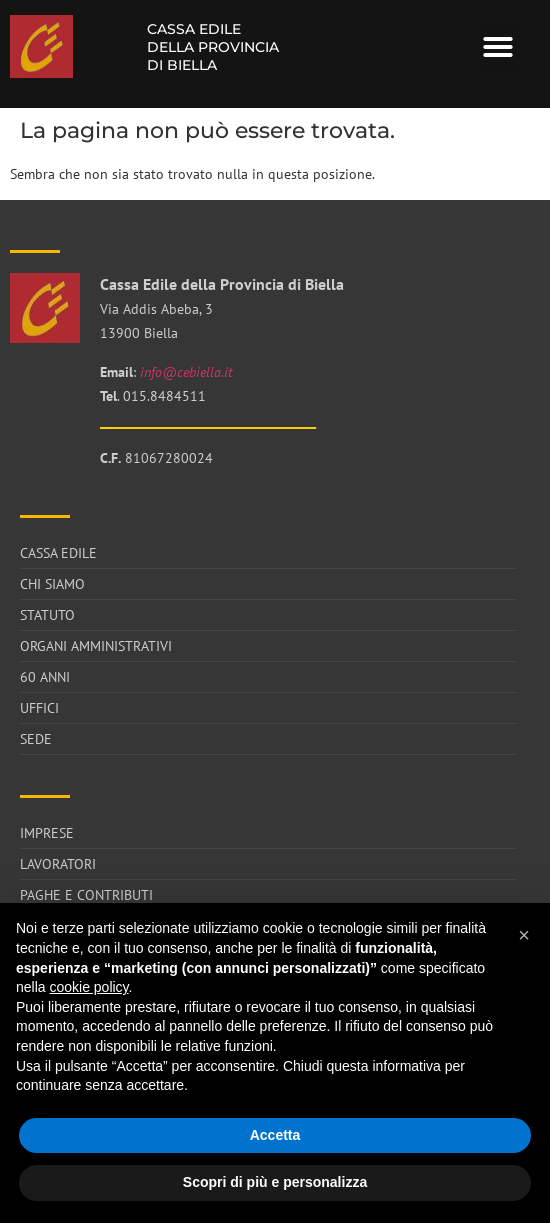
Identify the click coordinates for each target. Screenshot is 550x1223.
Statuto (47, 615)
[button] (498, 47)
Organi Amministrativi (96, 646)
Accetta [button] (275, 1135)
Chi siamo (52, 584)
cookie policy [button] (88, 987)
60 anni (45, 677)
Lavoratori (58, 864)
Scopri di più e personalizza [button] (275, 1182)
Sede (36, 739)
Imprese (47, 833)
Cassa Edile (58, 553)
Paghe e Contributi (86, 895)
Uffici (39, 708)
